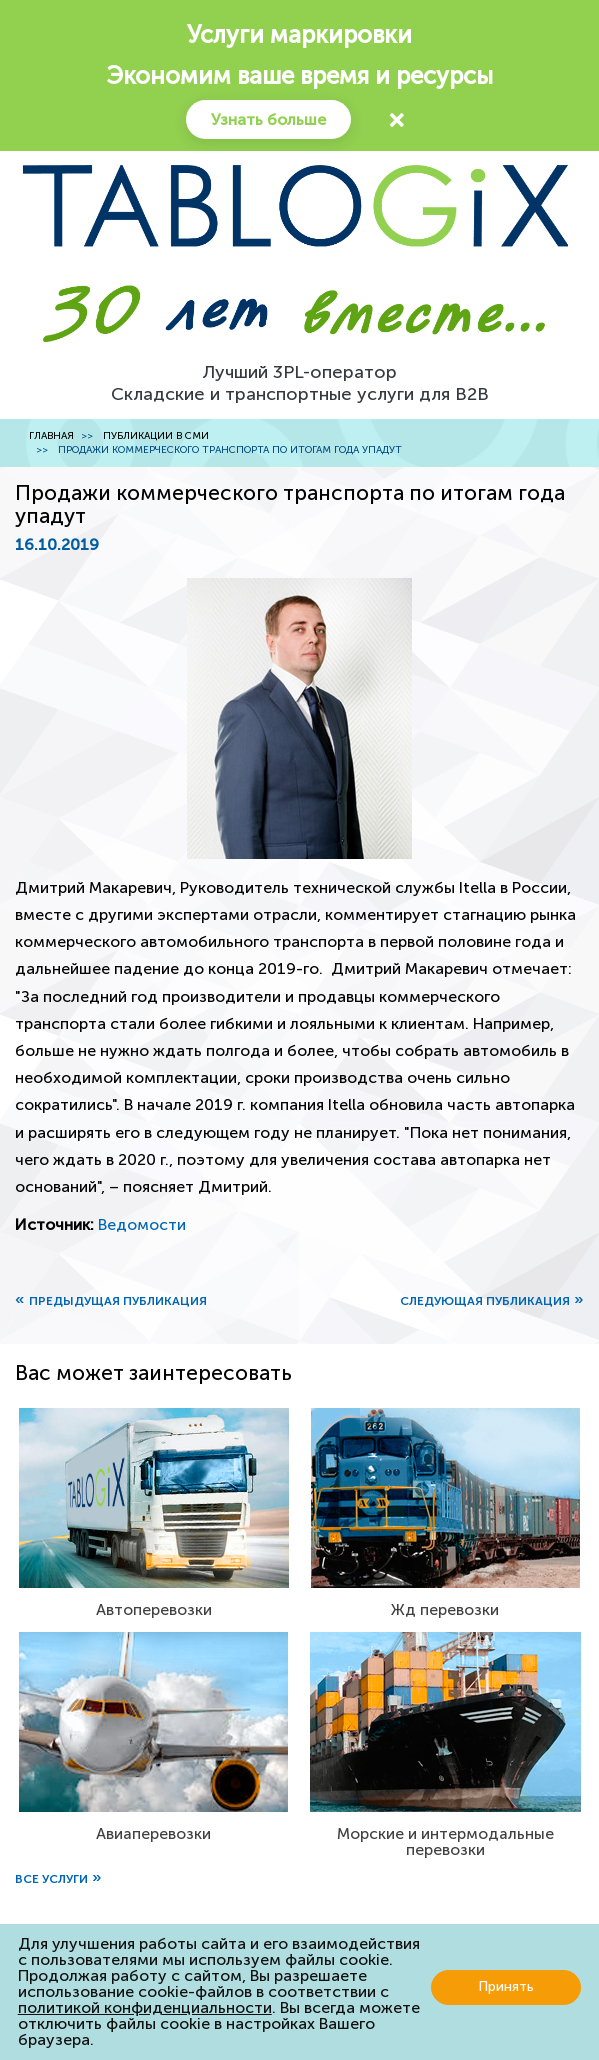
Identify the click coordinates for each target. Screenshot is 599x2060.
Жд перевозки (445, 1609)
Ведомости (142, 1224)
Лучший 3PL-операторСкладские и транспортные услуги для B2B (300, 383)
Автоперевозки (154, 1609)
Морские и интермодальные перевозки (445, 1841)
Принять (506, 1986)
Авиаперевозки (153, 1833)
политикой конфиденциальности (145, 2007)
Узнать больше (268, 119)
